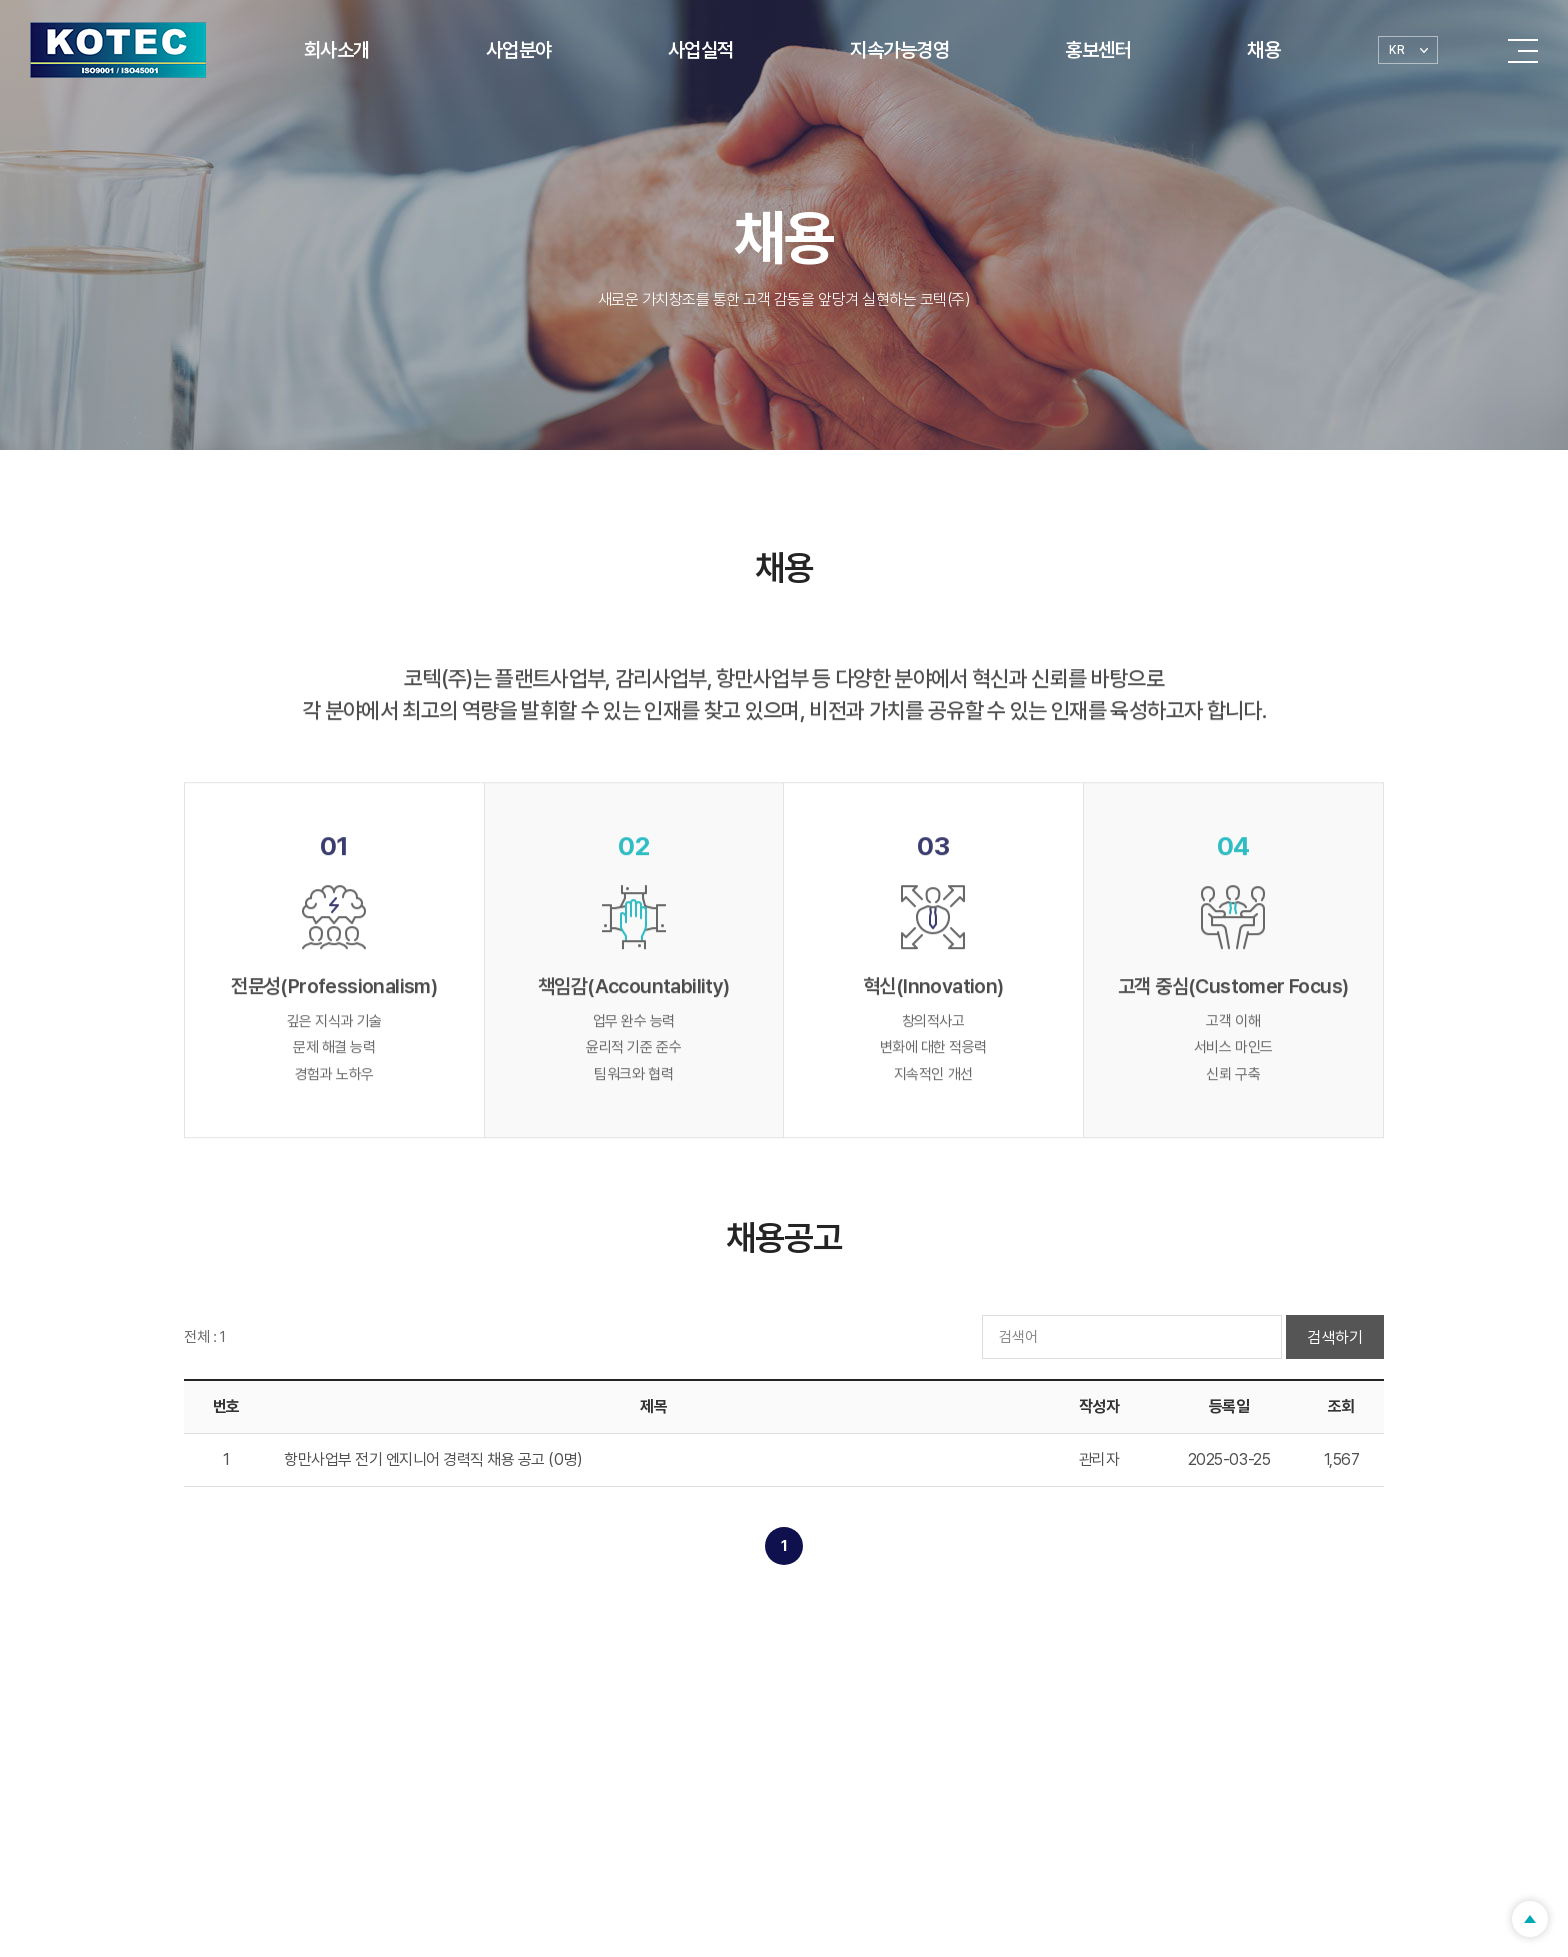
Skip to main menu (0, 0)
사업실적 (701, 50)
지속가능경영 (899, 50)
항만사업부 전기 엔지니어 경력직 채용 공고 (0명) (433, 1459)
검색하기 (1335, 1337)
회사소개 (337, 50)
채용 (1263, 50)
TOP (1530, 1919)
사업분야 (519, 50)
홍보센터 (1098, 50)
